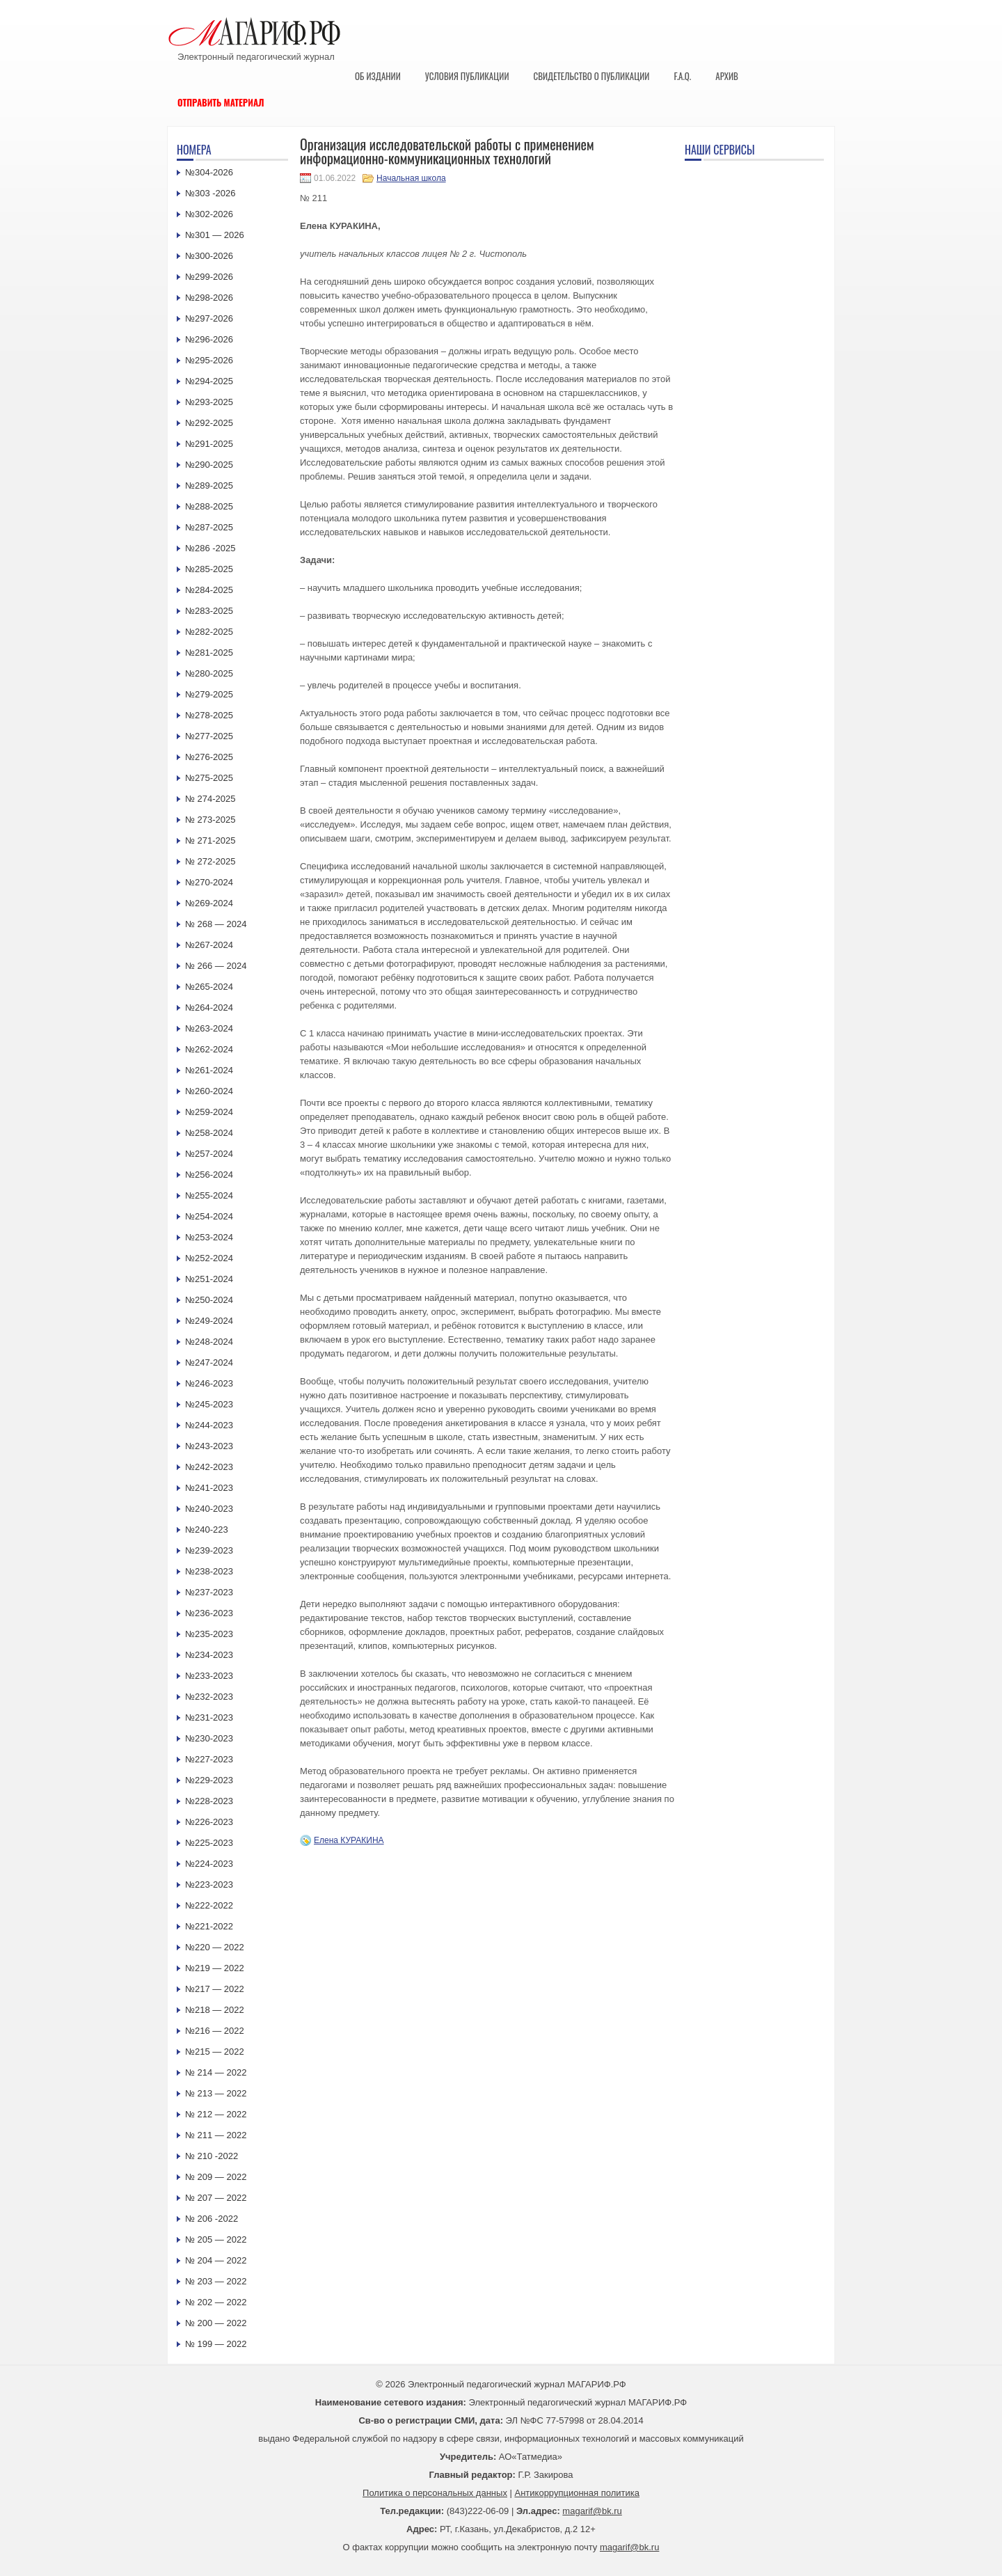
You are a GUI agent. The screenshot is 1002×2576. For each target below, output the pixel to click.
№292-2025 (209, 423)
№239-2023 (209, 1550)
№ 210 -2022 (211, 2156)
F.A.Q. (682, 76)
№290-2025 (209, 464)
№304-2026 (209, 172)
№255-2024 (209, 1195)
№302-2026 (209, 214)
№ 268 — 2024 (215, 924)
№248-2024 (209, 1341)
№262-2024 (209, 1049)
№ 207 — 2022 (215, 2197)
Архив (726, 76)
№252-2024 (209, 1258)
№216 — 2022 (214, 2030)
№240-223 (206, 1529)
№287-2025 (209, 527)
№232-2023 (209, 1696)
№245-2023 (209, 1404)
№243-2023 (209, 1446)
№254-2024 (209, 1216)
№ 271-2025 (210, 840)
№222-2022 (209, 1905)
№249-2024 (209, 1320)
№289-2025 (209, 485)
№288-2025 (209, 506)
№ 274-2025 (210, 798)
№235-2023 (209, 1634)
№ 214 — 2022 (215, 2072)
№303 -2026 (210, 193)
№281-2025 (209, 652)
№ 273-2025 (210, 819)
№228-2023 (209, 1801)
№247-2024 (209, 1362)
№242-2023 (209, 1467)
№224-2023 (209, 1863)
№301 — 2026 (214, 235)
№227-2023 (209, 1759)
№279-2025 (209, 694)
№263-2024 (209, 1028)
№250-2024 (209, 1300)
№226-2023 (209, 1822)
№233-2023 (209, 1675)
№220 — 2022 (214, 1947)
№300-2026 (209, 256)
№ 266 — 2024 (215, 966)
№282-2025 (209, 631)
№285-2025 (209, 569)
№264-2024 (209, 1007)
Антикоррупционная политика (577, 2493)
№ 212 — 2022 (215, 2114)
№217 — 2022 (214, 1989)
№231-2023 (209, 1717)
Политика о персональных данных (435, 2493)
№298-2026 (209, 297)
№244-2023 (209, 1425)
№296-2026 (209, 339)
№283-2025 (209, 611)
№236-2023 (209, 1613)
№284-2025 (209, 590)
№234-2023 (209, 1655)
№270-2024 (209, 882)
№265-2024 (209, 986)
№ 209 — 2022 (215, 2177)
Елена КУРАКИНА (349, 1840)
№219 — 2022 (214, 1968)
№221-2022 (209, 1926)
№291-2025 (209, 443)
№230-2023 (209, 1738)
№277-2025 (209, 736)
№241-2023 (209, 1488)
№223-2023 (209, 1884)
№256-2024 (209, 1174)
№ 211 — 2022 (215, 2135)
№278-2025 (209, 715)
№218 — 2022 (214, 2010)
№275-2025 (209, 778)
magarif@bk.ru (591, 2511)
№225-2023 (209, 1843)
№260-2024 (209, 1091)
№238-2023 (209, 1571)
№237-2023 (209, 1592)
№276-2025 (209, 757)
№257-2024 (209, 1153)
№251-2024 (209, 1279)
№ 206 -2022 (211, 2218)
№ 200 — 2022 (215, 2323)
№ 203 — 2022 (215, 2281)
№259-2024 (209, 1112)
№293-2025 (209, 402)
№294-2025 (209, 381)
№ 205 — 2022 (215, 2239)
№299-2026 (209, 276)
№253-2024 (209, 1237)
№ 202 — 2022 (215, 2302)
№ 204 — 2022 (215, 2260)
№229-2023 (209, 1780)
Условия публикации (467, 76)
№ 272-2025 (210, 861)
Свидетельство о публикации (591, 76)
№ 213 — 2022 (215, 2093)
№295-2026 (209, 360)
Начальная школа (411, 178)
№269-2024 (209, 903)
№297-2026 (209, 318)
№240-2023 (209, 1508)
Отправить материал (220, 102)
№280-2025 (209, 673)
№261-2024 (209, 1070)
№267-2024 (209, 945)
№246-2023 (209, 1383)
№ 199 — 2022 (215, 2344)
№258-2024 (209, 1133)
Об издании (378, 76)
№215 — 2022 (214, 2051)
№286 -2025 (210, 548)
